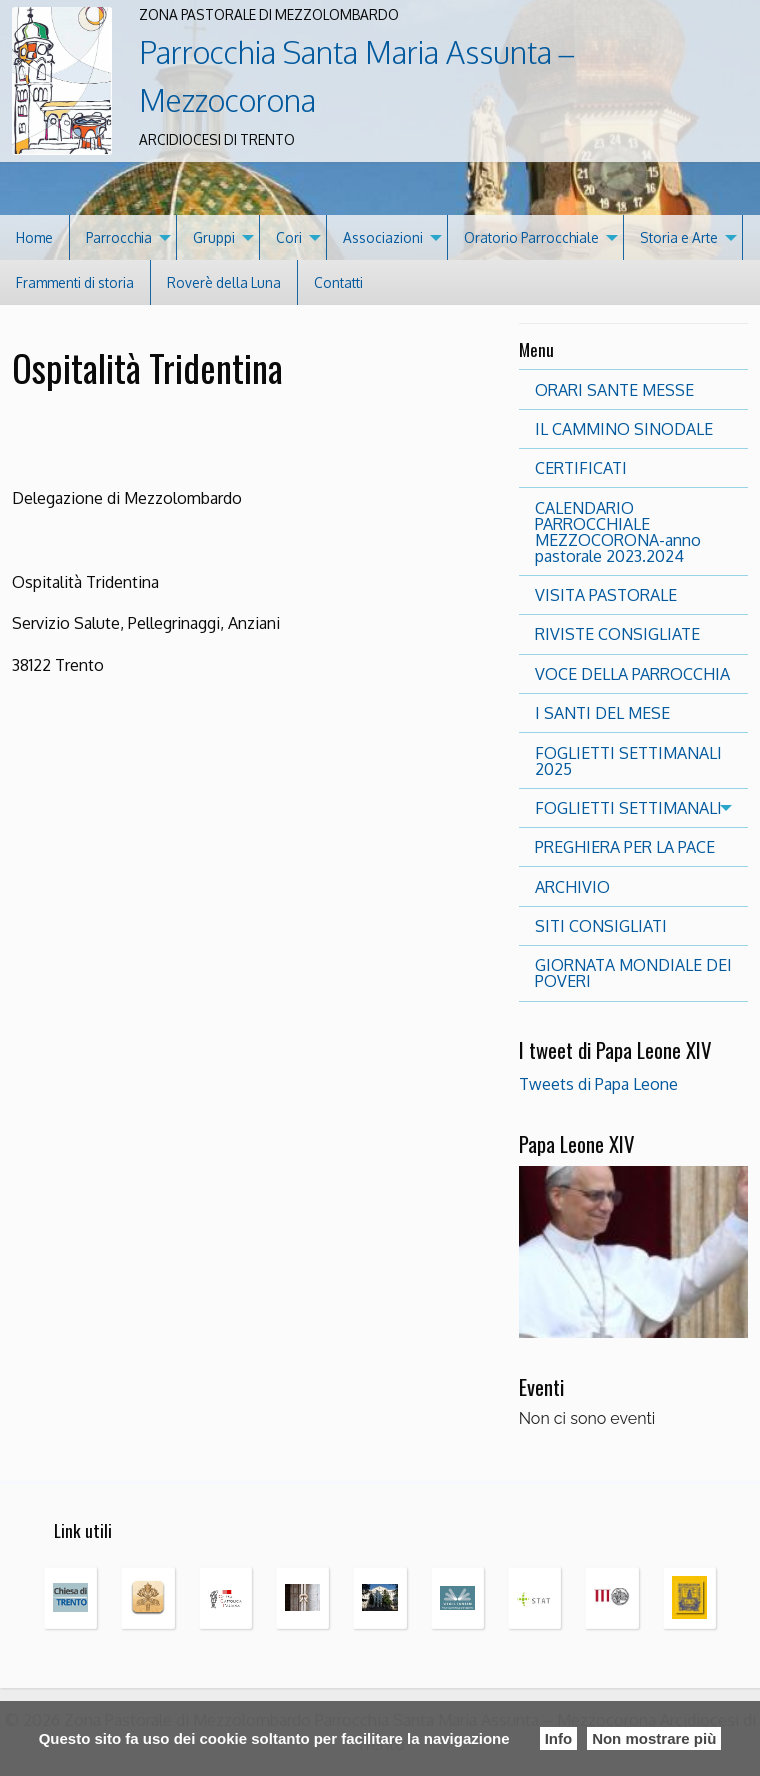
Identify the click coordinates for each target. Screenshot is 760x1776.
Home (34, 237)
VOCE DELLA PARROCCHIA (632, 674)
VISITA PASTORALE (606, 595)
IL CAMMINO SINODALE (624, 429)
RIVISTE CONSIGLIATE (617, 634)
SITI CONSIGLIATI (601, 926)
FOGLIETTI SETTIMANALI (628, 808)
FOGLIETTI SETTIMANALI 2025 (628, 761)
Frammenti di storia (75, 282)
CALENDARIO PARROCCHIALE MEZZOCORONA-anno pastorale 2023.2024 (618, 532)
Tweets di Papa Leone (598, 1084)
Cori (289, 237)
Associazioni (383, 237)
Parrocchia (119, 237)
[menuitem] (35, 237)
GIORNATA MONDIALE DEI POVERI (633, 973)
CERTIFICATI (581, 468)
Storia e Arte (679, 237)
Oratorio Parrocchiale (531, 237)
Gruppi (214, 237)
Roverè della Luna (224, 282)
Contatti (338, 282)
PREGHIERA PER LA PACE (625, 847)
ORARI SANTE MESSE (614, 390)
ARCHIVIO (572, 887)
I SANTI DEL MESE (602, 713)
